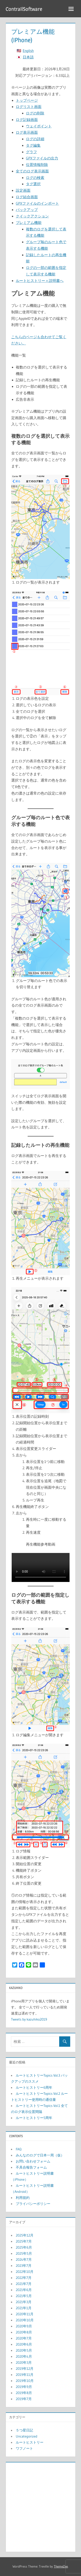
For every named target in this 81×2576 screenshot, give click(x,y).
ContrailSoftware (24, 9)
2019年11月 (24, 2374)
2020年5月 (24, 2350)
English (28, 50)
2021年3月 (24, 2302)
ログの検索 (35, 177)
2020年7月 (24, 2338)
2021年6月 (24, 2290)
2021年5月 (24, 2296)
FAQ (18, 2149)
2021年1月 (24, 2308)
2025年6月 (24, 2247)
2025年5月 (24, 2253)
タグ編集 (33, 145)
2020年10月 (25, 2320)
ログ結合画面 (27, 197)
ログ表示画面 (27, 132)
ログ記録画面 (27, 119)
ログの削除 (35, 113)
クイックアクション (32, 216)
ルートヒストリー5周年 (34, 2118)
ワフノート (24, 2448)
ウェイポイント (39, 126)
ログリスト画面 (28, 106)
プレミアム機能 (28, 222)
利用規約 (23, 2197)
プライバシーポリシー (33, 2203)
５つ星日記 (24, 2430)
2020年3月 (24, 2362)
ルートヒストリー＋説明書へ (40, 280)
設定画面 (23, 190)
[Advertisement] (40, 2506)
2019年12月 (24, 2368)
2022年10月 (24, 2271)
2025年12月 (24, 2235)
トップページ (27, 100)
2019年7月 (24, 2399)
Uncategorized (26, 2436)
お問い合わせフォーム (33, 2161)
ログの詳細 (35, 139)
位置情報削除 (37, 164)
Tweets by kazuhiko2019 (29, 2019)
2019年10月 (25, 2380)
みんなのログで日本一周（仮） (40, 2155)
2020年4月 (24, 2356)
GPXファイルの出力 (42, 158)
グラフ (31, 152)
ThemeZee (61, 2566)
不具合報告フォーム (31, 2167)
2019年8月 (24, 2393)
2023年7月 (24, 2265)
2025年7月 (24, 2241)
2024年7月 (24, 2259)
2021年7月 (24, 2284)
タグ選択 (33, 184)
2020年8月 (24, 2332)
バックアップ (27, 209)
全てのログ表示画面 (32, 171)
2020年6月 (24, 2344)
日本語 (28, 57)
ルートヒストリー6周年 (34, 2087)
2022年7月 (24, 2277)
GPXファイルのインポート (37, 203)
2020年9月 (24, 2326)
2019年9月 (24, 2387)
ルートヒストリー (29, 2442)
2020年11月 (24, 2314)
